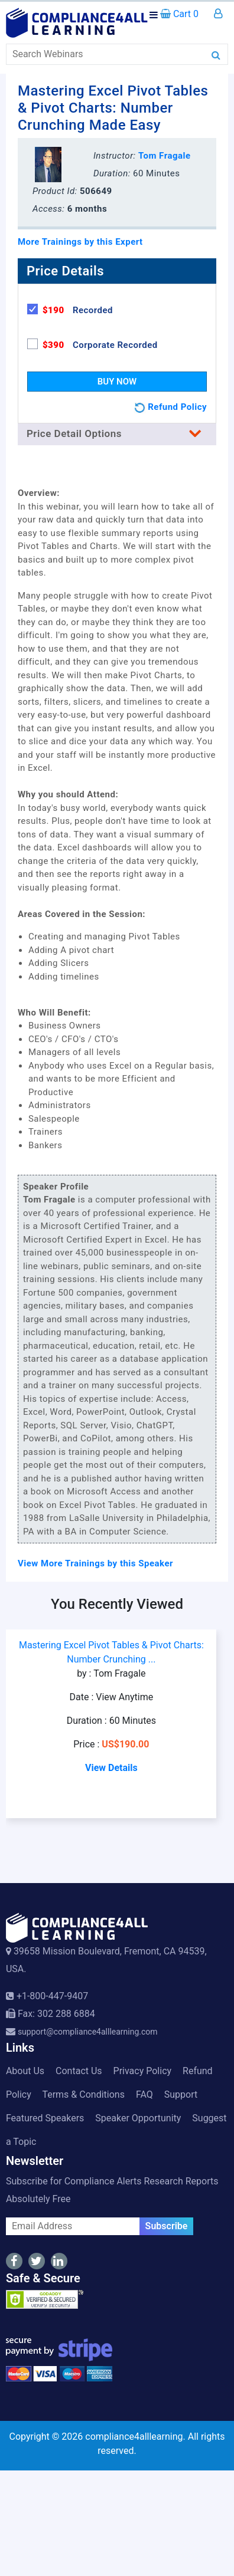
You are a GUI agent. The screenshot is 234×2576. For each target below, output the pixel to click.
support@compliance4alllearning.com (88, 2031)
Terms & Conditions (83, 2094)
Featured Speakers (45, 2118)
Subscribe (166, 2226)
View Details (111, 1767)
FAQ (144, 2094)
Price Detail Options (117, 433)
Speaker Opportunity (138, 2118)
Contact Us (79, 2070)
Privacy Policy (142, 2070)
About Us (25, 2070)
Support (180, 2094)
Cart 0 (179, 13)
